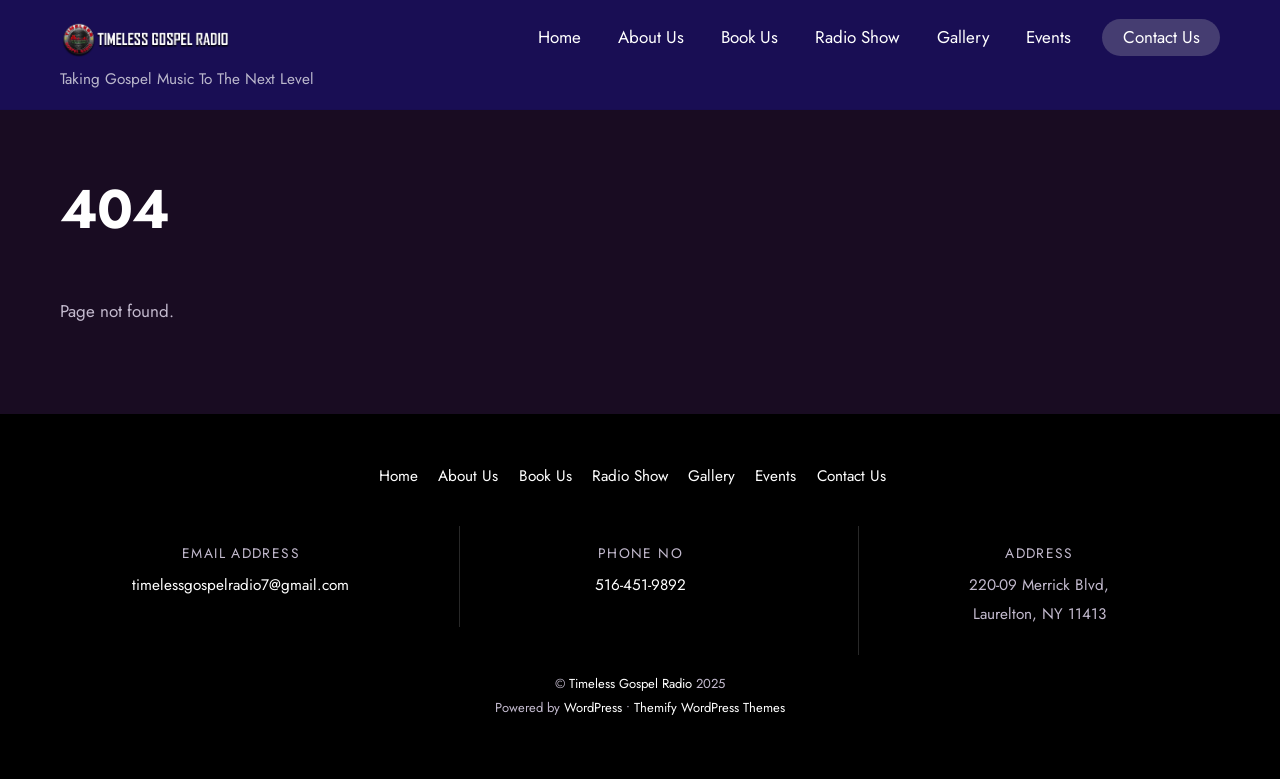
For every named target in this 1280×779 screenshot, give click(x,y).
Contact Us (1161, 37)
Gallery (963, 37)
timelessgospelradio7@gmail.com (240, 585)
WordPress (593, 707)
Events (1048, 37)
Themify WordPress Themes (709, 707)
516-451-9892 (640, 585)
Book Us (749, 37)
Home (559, 37)
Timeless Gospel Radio (630, 683)
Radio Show (857, 37)
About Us (651, 37)
